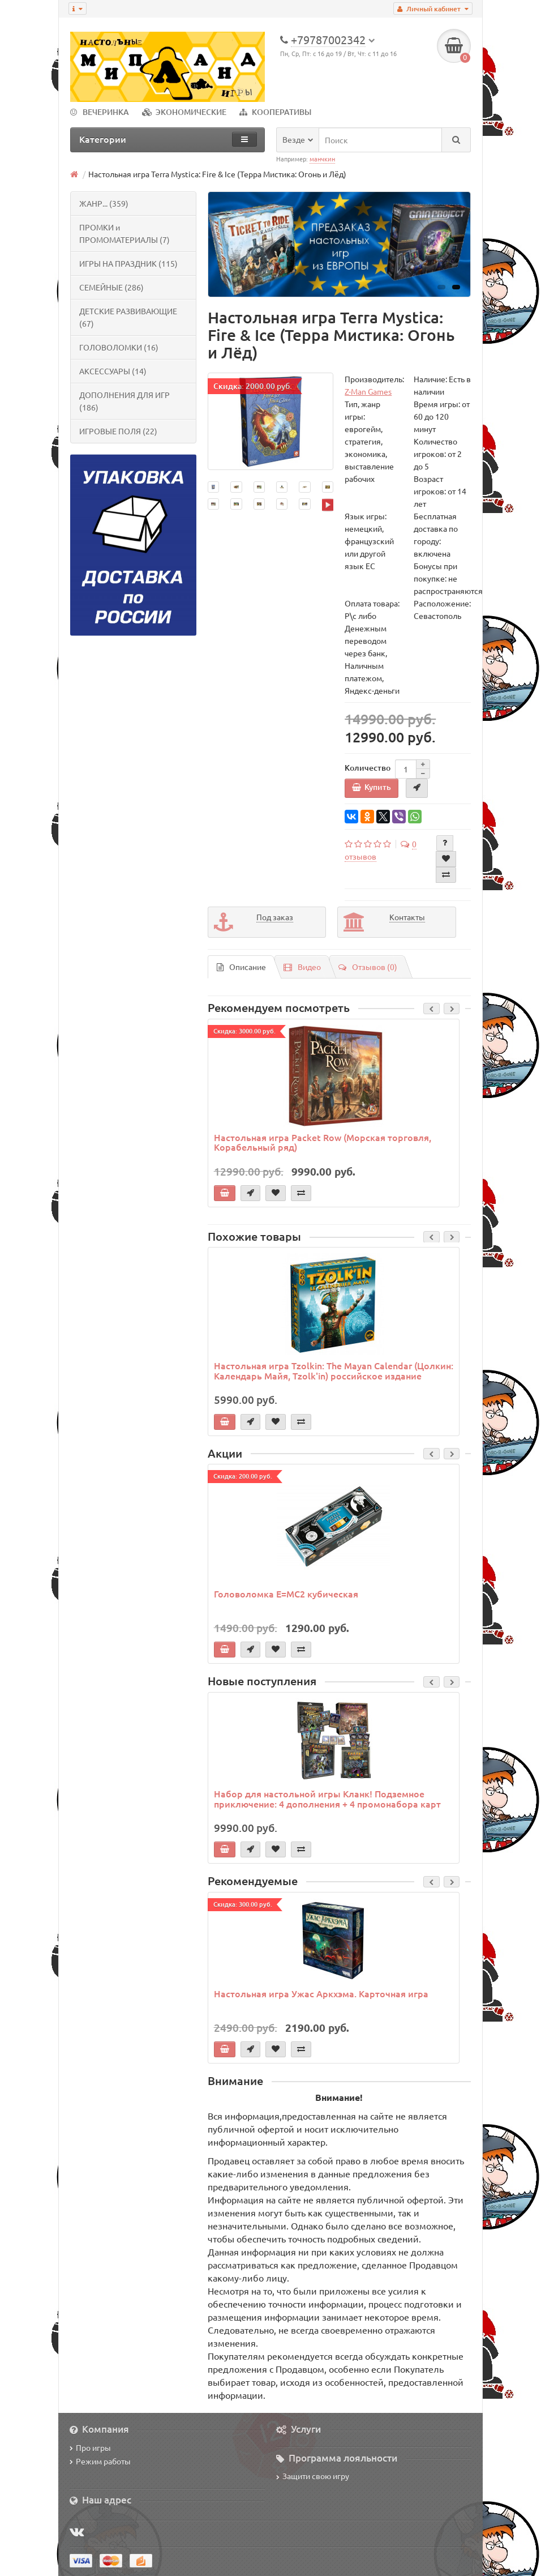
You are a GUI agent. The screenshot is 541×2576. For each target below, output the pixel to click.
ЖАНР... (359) (103, 203)
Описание (241, 967)
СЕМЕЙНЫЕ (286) (111, 287)
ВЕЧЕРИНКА (99, 111)
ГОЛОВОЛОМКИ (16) (118, 347)
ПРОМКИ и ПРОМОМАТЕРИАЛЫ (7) (124, 233)
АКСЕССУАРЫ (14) (113, 371)
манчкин (322, 158)
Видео (302, 967)
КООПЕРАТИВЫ (275, 111)
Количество (367, 767)
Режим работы (100, 2461)
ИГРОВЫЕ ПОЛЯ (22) (118, 431)
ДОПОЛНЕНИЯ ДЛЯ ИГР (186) (124, 401)
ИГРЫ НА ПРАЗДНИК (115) (128, 263)
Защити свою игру (312, 2476)
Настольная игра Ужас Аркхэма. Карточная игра (321, 1993)
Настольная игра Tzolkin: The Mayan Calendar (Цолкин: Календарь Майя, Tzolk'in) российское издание (333, 1370)
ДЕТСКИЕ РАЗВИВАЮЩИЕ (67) (128, 317)
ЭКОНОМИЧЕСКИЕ (184, 111)
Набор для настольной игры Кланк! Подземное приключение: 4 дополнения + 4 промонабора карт (327, 1798)
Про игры (90, 2447)
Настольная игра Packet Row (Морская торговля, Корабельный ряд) (322, 1142)
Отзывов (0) (367, 967)
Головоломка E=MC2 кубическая (286, 1593)
